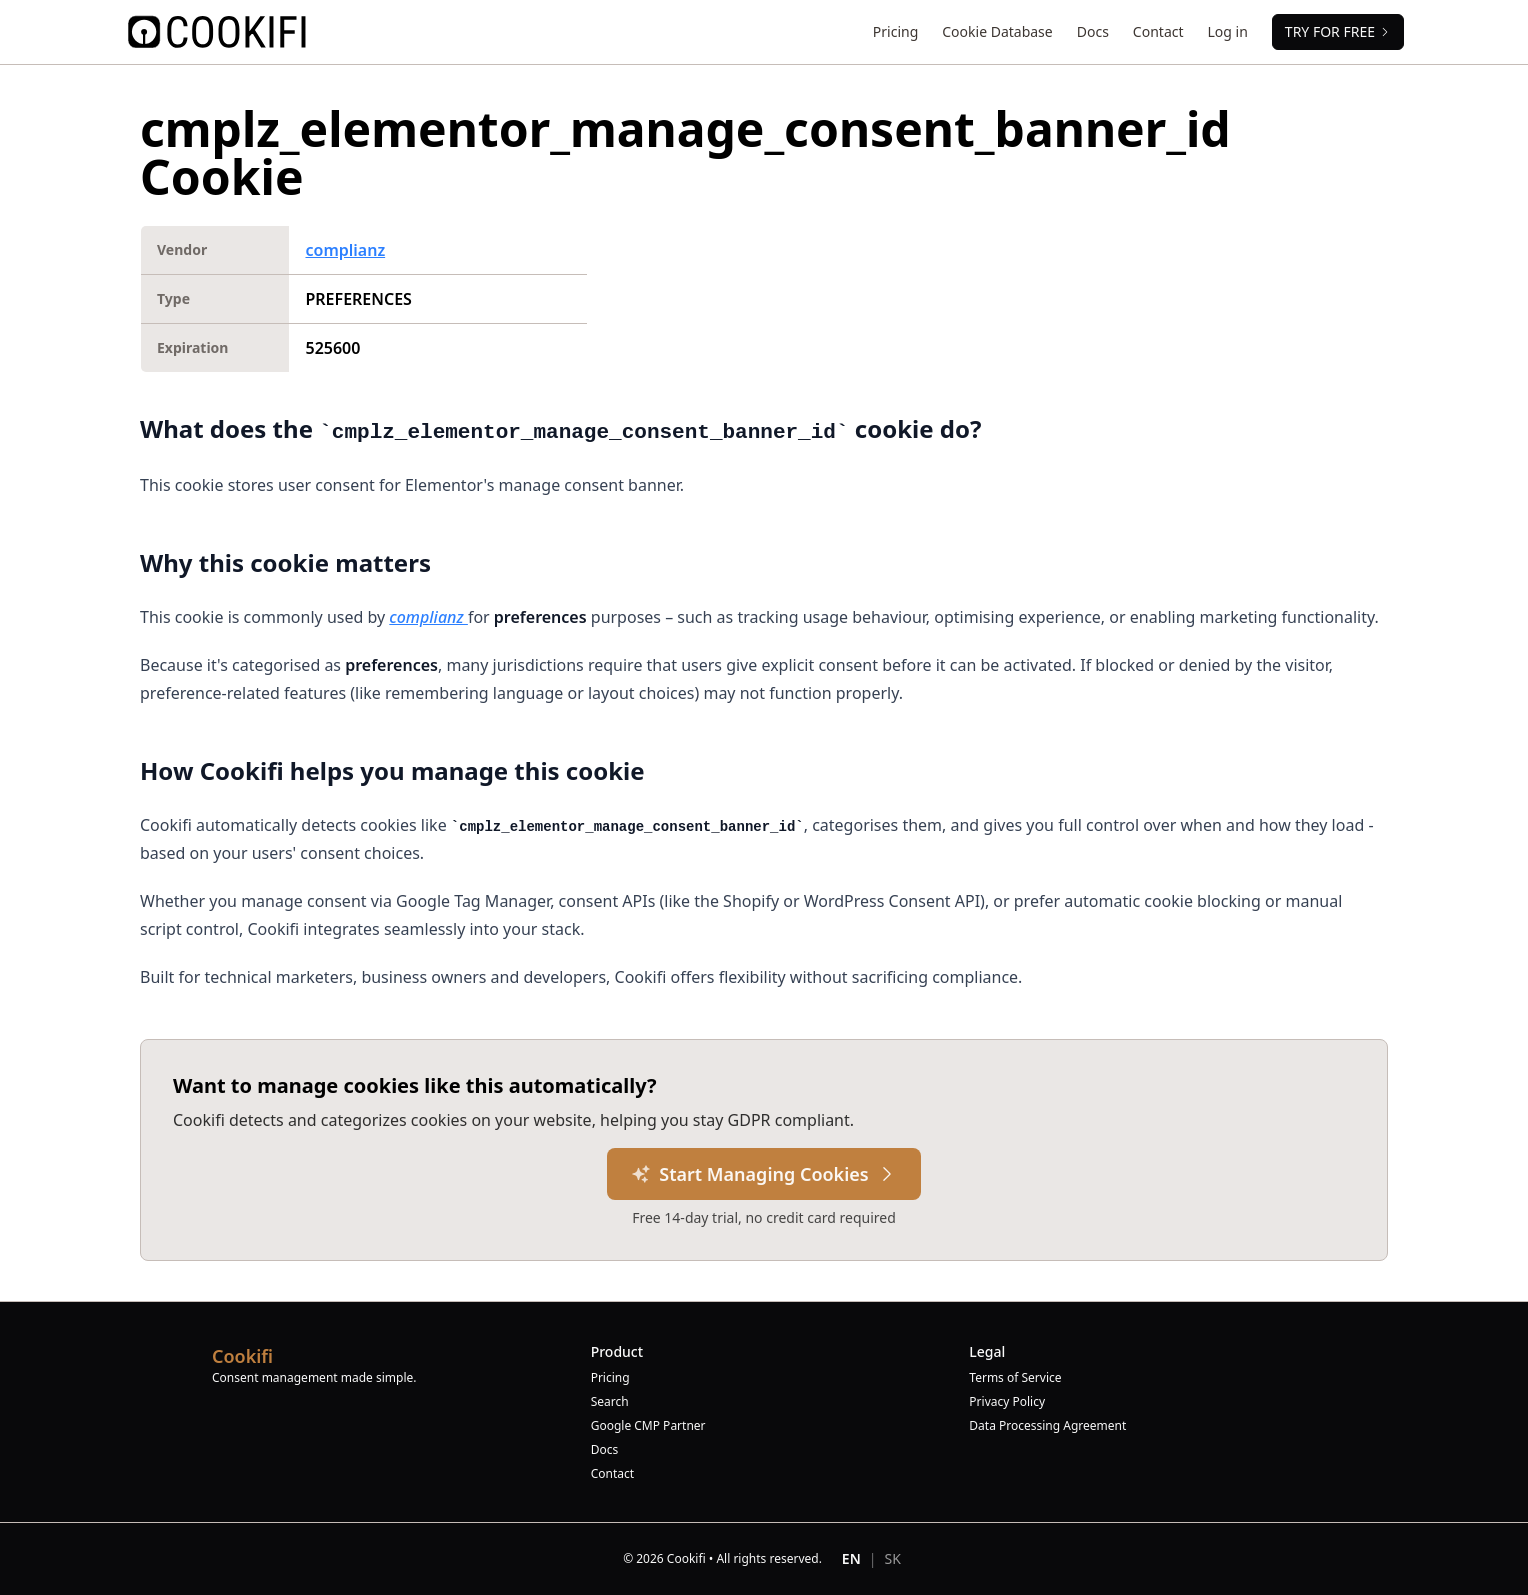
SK (893, 1558)
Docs (1093, 31)
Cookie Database (997, 31)
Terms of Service (1015, 1378)
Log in (1228, 31)
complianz (345, 250)
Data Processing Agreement (1047, 1426)
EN (851, 1558)
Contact (1158, 31)
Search (610, 1402)
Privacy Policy (1007, 1402)
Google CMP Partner (648, 1426)
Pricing (895, 31)
